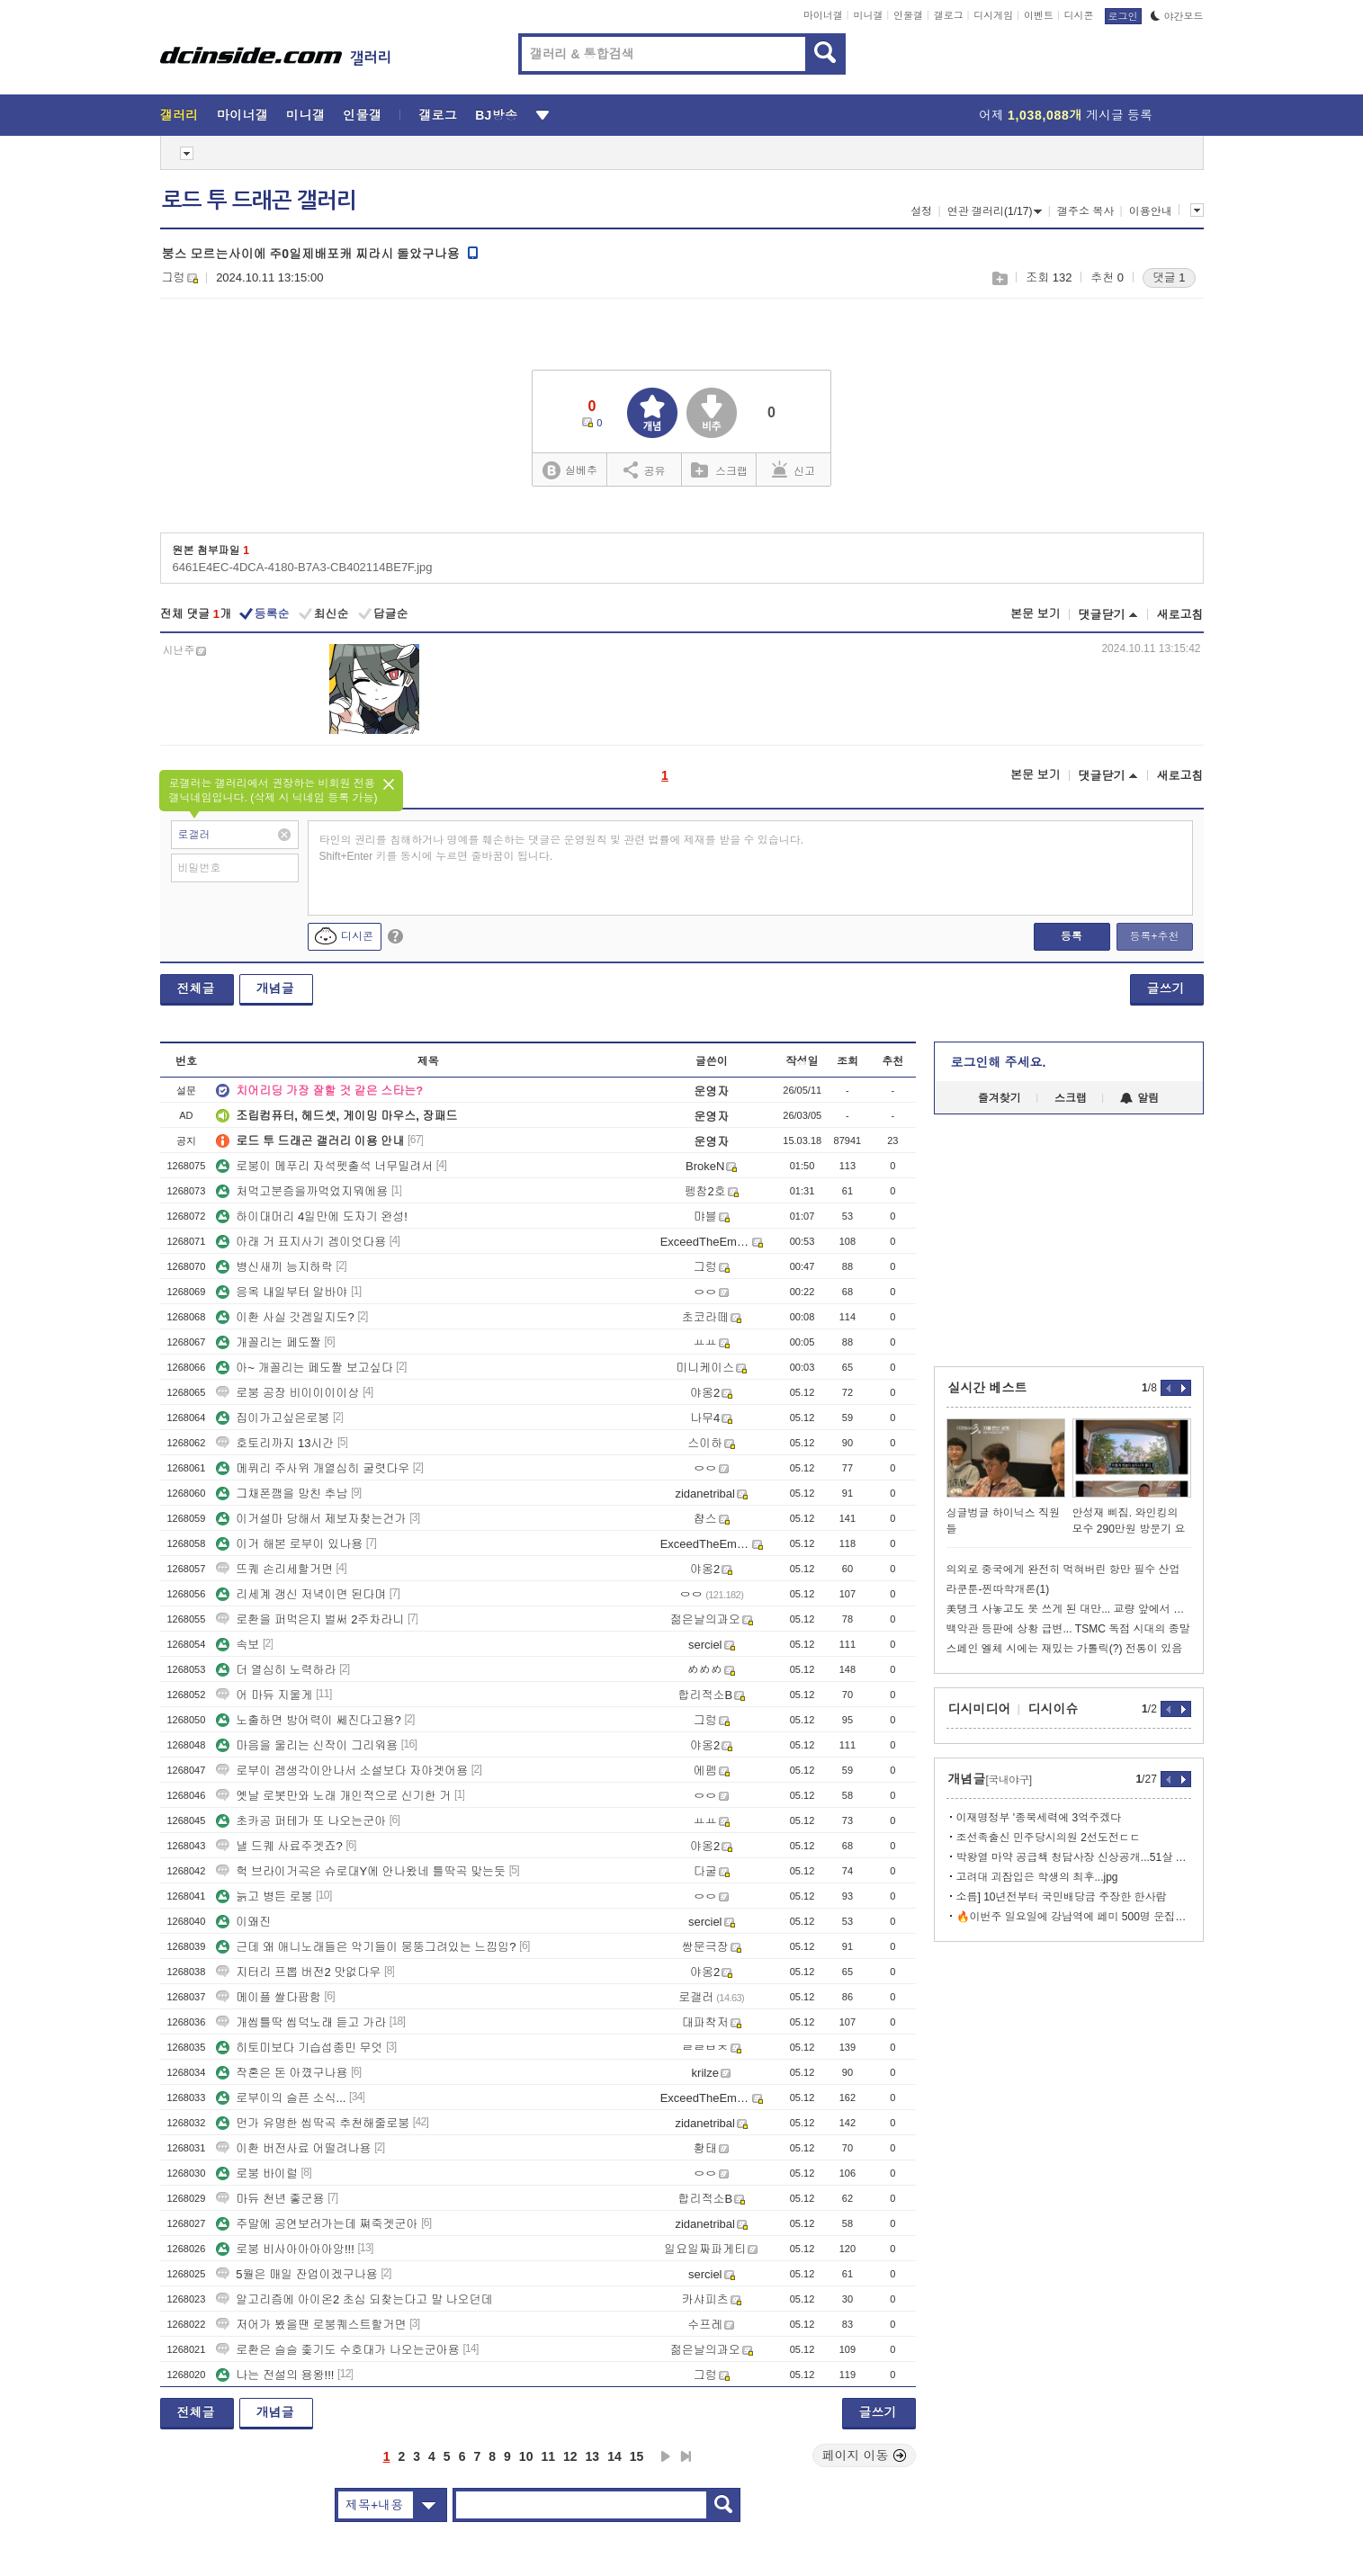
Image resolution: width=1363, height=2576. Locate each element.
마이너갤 (823, 15)
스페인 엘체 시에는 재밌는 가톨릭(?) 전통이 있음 (1064, 1648)
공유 (644, 470)
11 (548, 2456)
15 (637, 2456)
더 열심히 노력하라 (276, 1670)
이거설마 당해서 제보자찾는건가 (311, 1518)
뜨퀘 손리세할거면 (274, 1569)
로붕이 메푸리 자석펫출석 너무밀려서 (324, 1166)
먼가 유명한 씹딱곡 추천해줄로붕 (312, 2123)
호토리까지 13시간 (275, 1443)
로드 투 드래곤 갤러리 (259, 200)
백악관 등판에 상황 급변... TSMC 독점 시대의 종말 (1068, 1629)
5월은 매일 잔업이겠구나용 (296, 2274)
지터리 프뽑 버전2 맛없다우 (298, 1972)
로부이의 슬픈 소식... (280, 2098)
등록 (1071, 936)
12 (570, 2456)
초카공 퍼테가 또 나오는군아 (301, 1821)
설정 (921, 211)
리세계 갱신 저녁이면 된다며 (301, 1594)
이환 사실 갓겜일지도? (285, 1317)
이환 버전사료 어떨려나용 (293, 2148)
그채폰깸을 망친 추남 (281, 1493)
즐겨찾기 (999, 1098)
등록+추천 (1154, 936)
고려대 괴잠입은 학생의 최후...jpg (1037, 1877)
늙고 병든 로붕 (264, 1896)
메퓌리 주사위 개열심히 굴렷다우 (312, 1468)
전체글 (196, 988)
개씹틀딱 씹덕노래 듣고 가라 (301, 2022)
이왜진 (243, 1921)
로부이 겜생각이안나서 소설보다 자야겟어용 (342, 1770)
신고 (793, 470)
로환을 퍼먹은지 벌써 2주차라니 (310, 1619)
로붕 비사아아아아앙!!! (285, 2249)
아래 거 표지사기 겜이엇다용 (301, 1241)
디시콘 (1079, 15)
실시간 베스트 (987, 1388)
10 (526, 2456)
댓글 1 (1169, 277)
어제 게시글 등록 (1065, 115)
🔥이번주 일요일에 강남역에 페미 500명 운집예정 (1073, 1916)
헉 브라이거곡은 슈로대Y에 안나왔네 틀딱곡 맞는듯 (361, 1871)
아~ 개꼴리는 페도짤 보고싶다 (304, 1367)
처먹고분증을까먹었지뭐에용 (302, 1191)
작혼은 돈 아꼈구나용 (281, 2073)
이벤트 (1039, 15)
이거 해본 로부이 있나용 (289, 1544)
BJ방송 (496, 115)
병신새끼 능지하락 (274, 1267)
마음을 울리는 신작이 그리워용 (307, 1745)
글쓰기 (1166, 988)
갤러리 (179, 115)
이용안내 (1150, 211)
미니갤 (868, 15)
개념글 (275, 988)
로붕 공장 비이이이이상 (287, 1393)
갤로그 (949, 15)
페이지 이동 (864, 2455)
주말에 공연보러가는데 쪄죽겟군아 (316, 2224)
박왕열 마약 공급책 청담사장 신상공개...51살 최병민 (1073, 1857)
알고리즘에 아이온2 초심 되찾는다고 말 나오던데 (354, 2299)
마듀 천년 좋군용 (270, 2198)
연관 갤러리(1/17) (995, 211)
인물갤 (908, 15)
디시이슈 (1053, 1709)
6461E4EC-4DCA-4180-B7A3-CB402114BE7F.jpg (303, 567)
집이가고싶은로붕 (272, 1418)
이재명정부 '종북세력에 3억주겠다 (1039, 1817)
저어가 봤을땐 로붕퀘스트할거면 (311, 2324)
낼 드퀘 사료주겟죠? (279, 1846)
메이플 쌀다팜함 (268, 1997)
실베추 (569, 471)
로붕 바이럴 (257, 2173)
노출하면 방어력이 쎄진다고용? (308, 1720)
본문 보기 (1035, 614)
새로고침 (1180, 615)
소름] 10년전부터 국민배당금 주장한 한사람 (1061, 1897)
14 (614, 2456)
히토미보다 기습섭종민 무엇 (299, 2047)
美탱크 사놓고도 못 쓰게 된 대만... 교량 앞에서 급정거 (1068, 1609)
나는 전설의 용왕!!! (275, 2375)
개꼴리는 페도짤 (268, 1342)
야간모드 (1177, 16)
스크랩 (999, 278)
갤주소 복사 (1085, 211)
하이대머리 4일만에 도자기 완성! (312, 1216)
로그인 (1123, 16)
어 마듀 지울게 (264, 1695)
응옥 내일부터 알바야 (281, 1292)
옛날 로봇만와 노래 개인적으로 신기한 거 (333, 1795)
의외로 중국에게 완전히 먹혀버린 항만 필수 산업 (1063, 1569)
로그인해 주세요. (998, 1062)
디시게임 (993, 15)
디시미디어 (979, 1709)
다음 (665, 2456)
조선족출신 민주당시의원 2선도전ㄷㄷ (1048, 1837)
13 (593, 2456)
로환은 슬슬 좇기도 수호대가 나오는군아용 (337, 2350)
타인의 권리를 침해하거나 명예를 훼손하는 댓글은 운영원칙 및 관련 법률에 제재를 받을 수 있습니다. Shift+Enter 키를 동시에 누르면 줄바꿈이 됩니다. (561, 848)
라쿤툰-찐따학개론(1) (998, 1589)
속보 (237, 1644)
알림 (1139, 1098)
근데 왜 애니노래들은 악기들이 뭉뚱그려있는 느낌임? (366, 1947)
